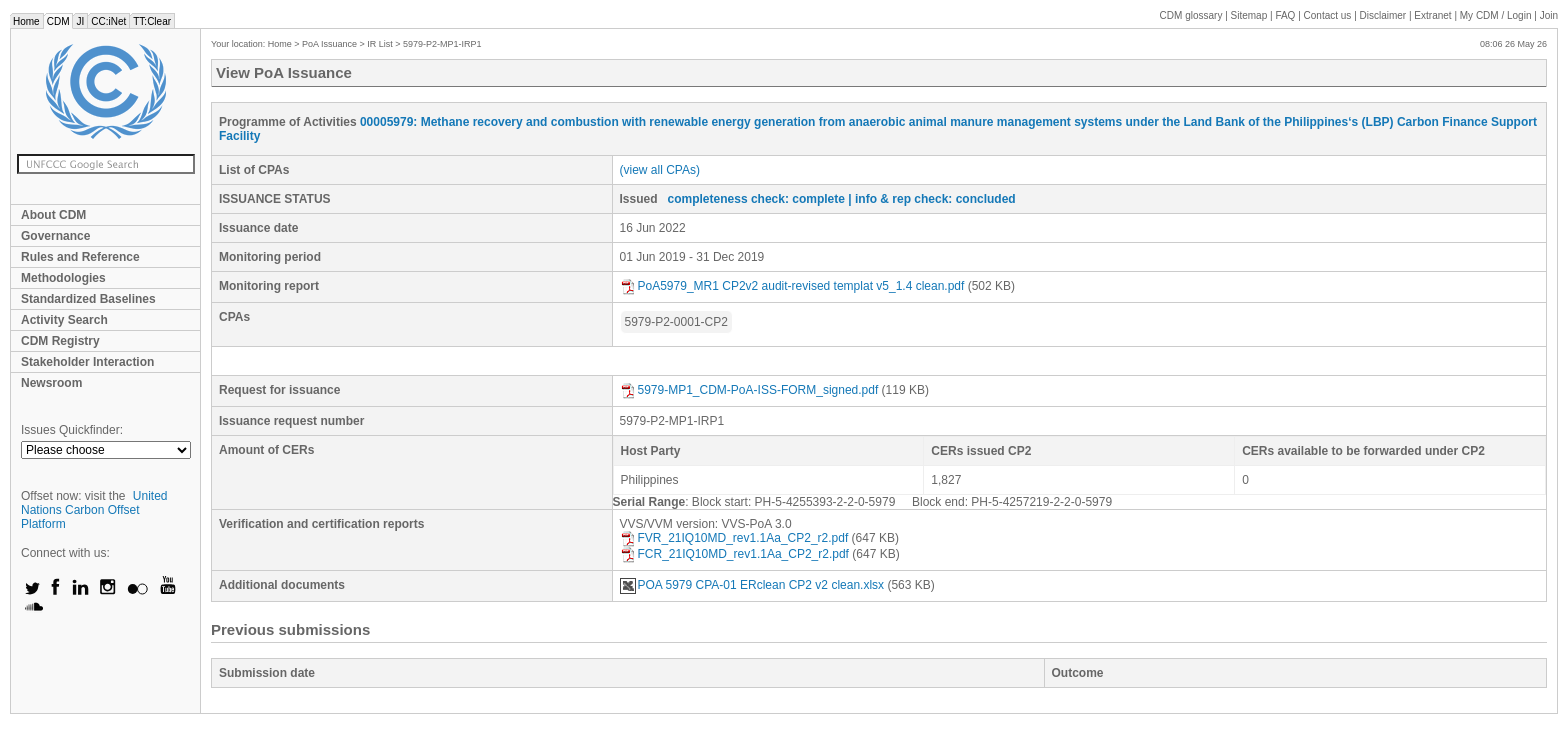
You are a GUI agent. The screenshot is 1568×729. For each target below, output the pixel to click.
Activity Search (64, 320)
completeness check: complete (756, 199)
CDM (58, 21)
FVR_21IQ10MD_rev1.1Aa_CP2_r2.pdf (734, 538)
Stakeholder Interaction (87, 362)
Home (26, 21)
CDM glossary (1191, 15)
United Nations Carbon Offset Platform (94, 510)
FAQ (1285, 15)
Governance (55, 236)
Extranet (1432, 15)
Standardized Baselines (88, 299)
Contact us (1328, 15)
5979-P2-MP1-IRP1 (442, 44)
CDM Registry (60, 341)
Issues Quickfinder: (72, 430)
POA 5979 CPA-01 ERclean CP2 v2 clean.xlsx (752, 585)
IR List (380, 44)
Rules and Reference (80, 257)
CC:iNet (108, 21)
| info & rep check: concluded (931, 199)
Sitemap (1249, 15)
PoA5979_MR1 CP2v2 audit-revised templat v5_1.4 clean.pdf (792, 286)
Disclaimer (1383, 15)
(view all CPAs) (660, 170)
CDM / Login (1497, 15)
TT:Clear (152, 21)
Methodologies (63, 278)
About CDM (53, 215)
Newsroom (51, 383)
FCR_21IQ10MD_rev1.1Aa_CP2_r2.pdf (734, 554)
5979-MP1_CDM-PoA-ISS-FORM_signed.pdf (749, 390)
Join (1549, 15)
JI (80, 21)
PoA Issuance (329, 44)
